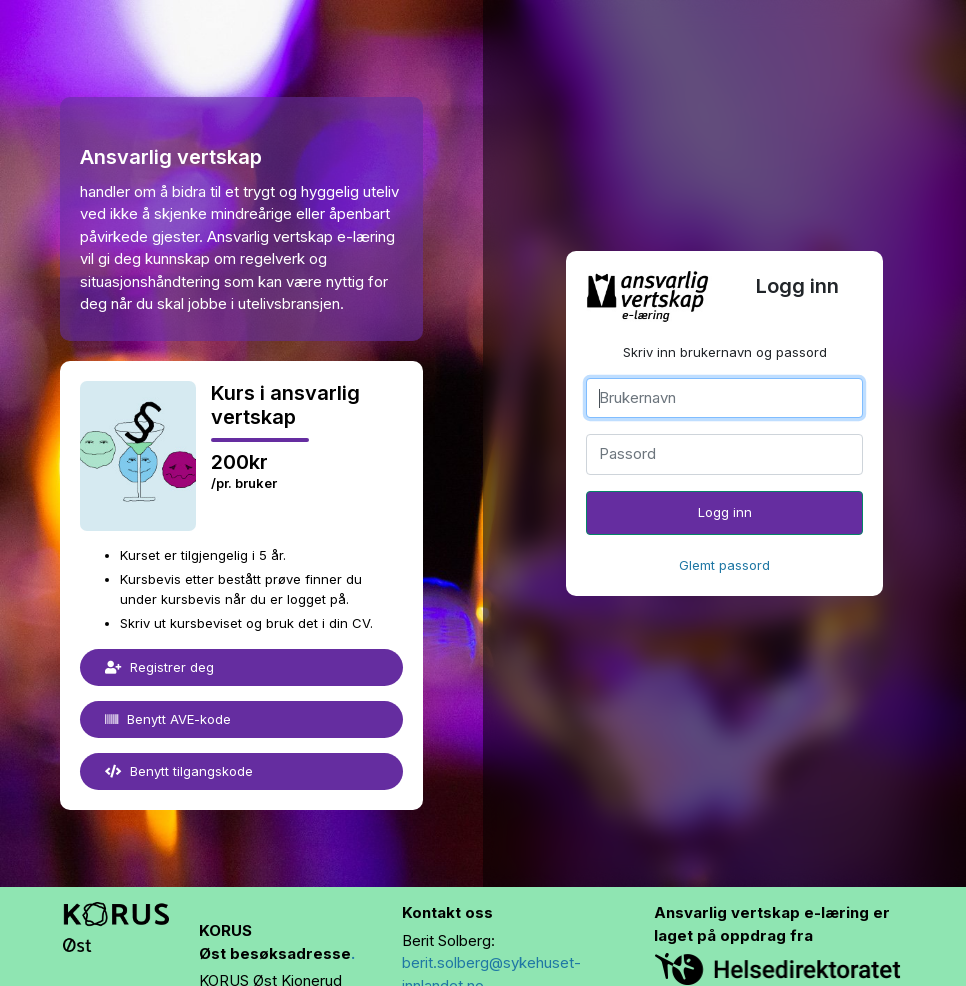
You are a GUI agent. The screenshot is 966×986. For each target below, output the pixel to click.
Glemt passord (724, 565)
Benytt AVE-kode (168, 719)
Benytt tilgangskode (179, 771)
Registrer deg (159, 667)
